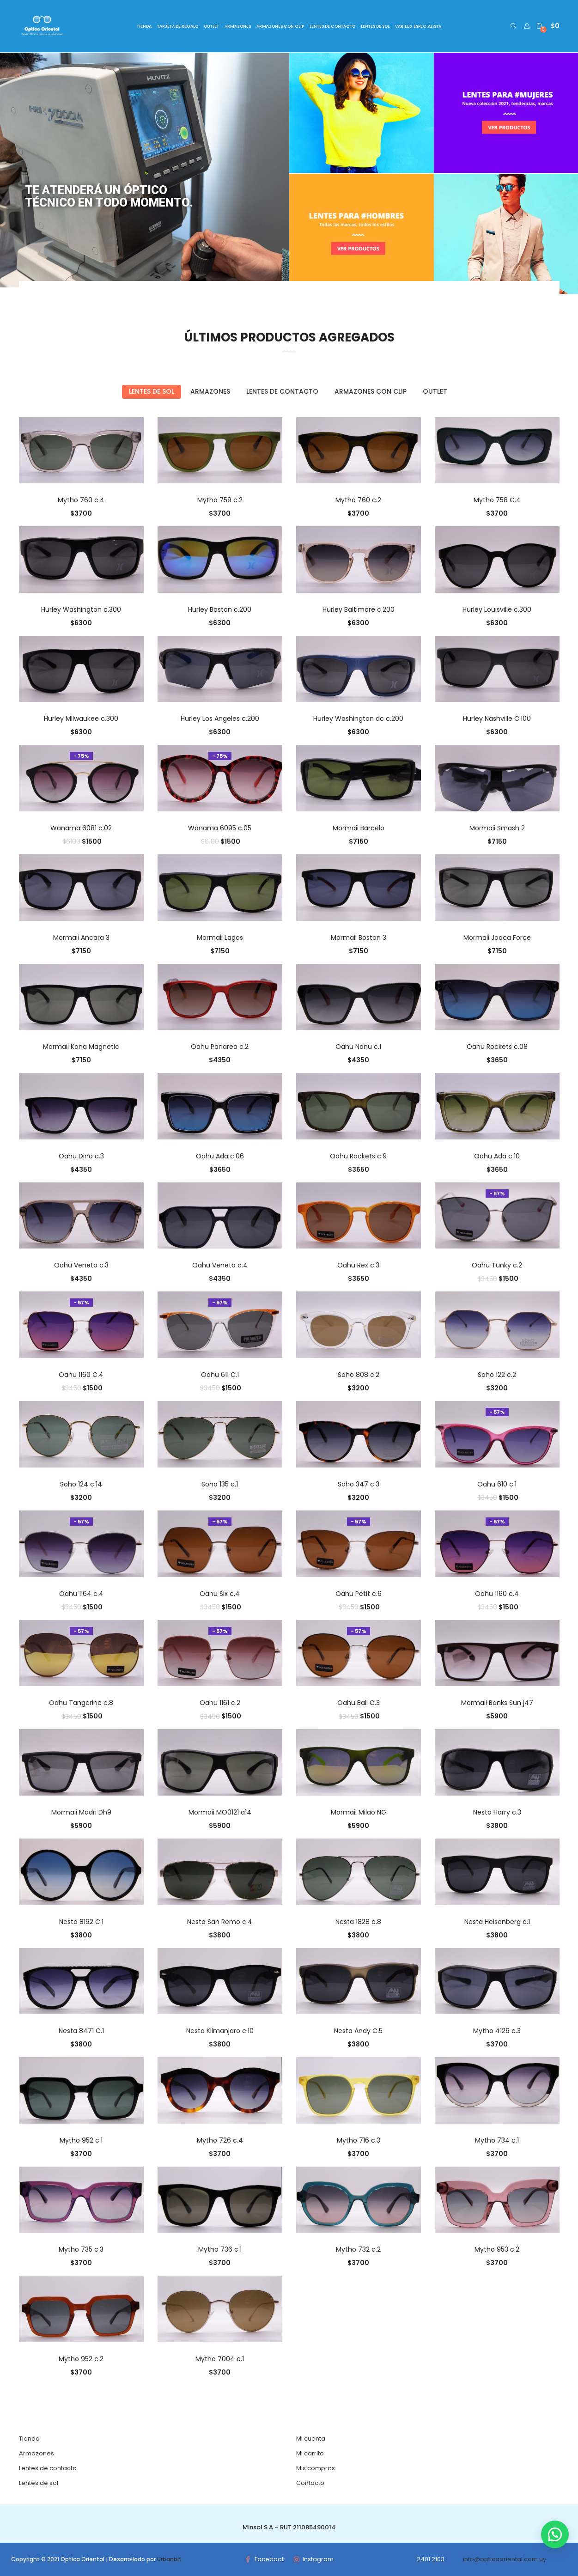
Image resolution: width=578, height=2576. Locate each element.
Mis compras (315, 2468)
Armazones (210, 391)
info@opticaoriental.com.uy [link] (504, 2559)
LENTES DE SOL (375, 26)
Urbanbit (169, 2559)
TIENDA (144, 26)
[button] (548, 26)
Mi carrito (310, 2453)
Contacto (310, 2483)
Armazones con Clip (371, 391)
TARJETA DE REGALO (177, 26)
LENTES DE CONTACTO (332, 26)
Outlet (435, 391)
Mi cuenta (310, 2438)
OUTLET (211, 26)
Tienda (29, 2438)
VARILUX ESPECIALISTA (418, 26)
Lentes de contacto (282, 391)
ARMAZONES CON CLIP (280, 26)
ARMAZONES (238, 26)
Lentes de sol (151, 391)
